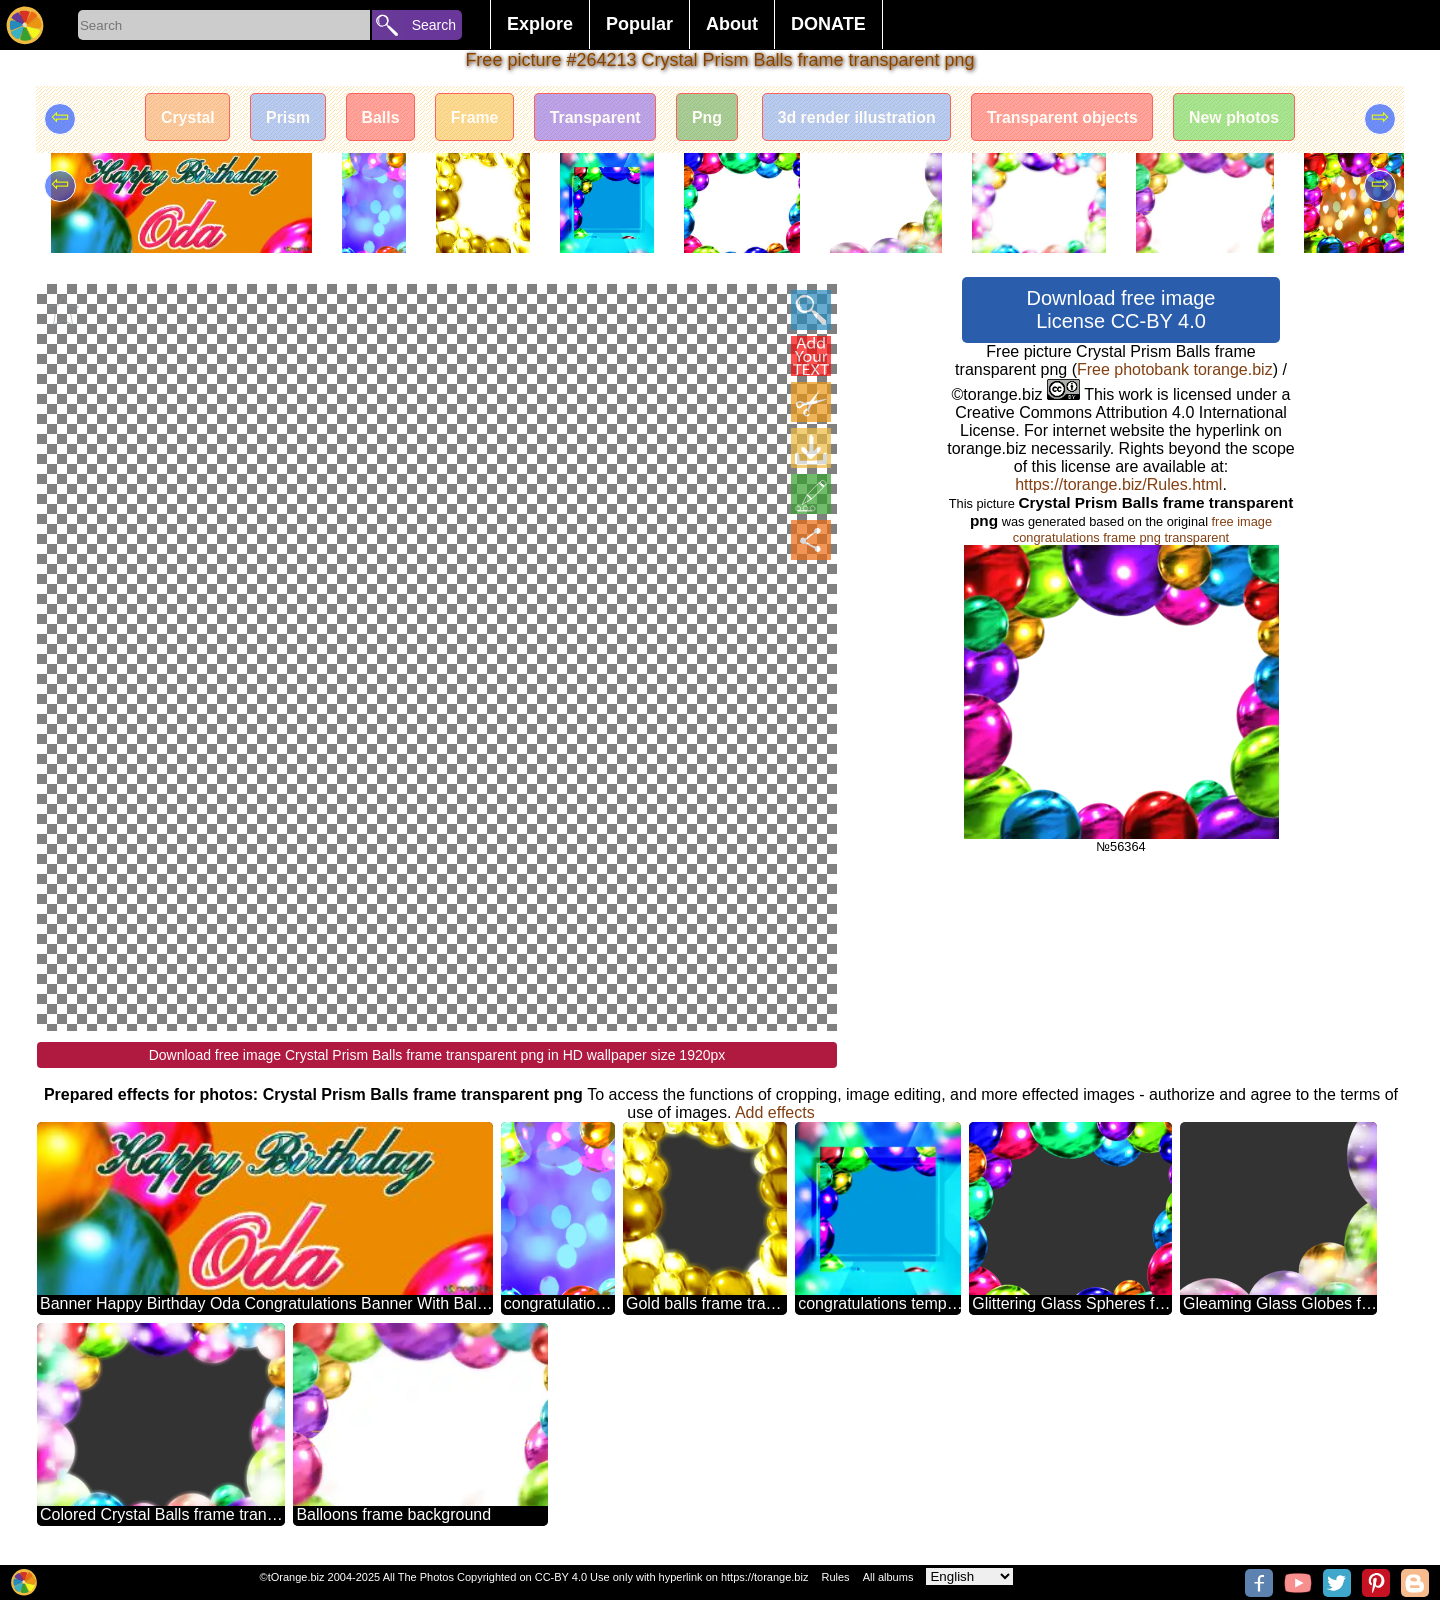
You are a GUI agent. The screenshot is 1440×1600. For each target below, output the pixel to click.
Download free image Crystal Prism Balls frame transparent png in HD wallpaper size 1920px (437, 1054)
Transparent (594, 117)
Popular (639, 24)
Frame (472, 117)
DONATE (828, 24)
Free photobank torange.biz (1175, 369)
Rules (835, 1577)
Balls (377, 117)
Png (707, 117)
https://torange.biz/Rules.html (1118, 484)
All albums (888, 1577)
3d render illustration (858, 117)
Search (434, 25)
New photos (1239, 117)
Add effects (775, 1111)
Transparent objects (1066, 117)
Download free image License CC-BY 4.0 (1121, 309)
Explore (540, 24)
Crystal (182, 117)
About (732, 24)
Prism (284, 117)
